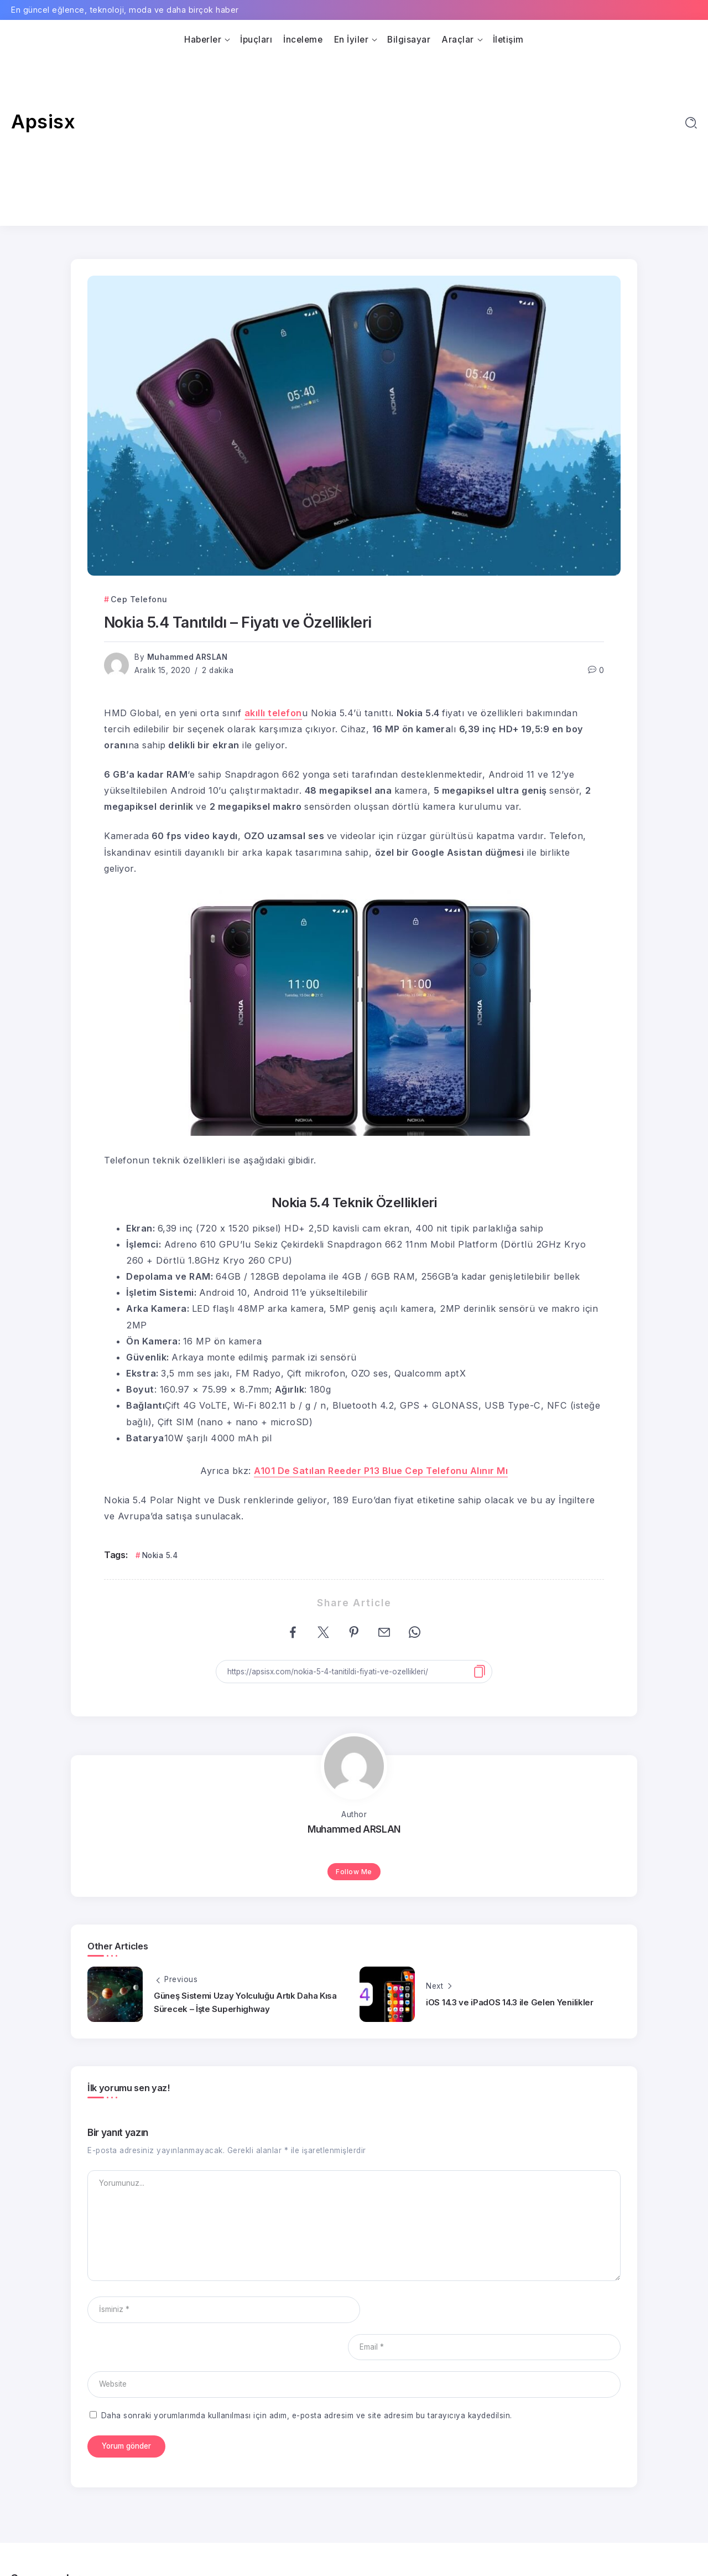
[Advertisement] (354, 131)
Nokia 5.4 (160, 1555)
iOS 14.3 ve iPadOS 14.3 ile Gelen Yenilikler (510, 2002)
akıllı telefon (273, 712)
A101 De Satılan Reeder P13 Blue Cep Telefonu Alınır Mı (381, 1470)
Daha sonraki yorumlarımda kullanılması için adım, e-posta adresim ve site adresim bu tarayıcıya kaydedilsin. (306, 2377)
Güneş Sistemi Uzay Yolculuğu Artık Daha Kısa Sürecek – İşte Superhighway (245, 2002)
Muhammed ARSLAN (187, 657)
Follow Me (354, 1872)
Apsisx (43, 121)
